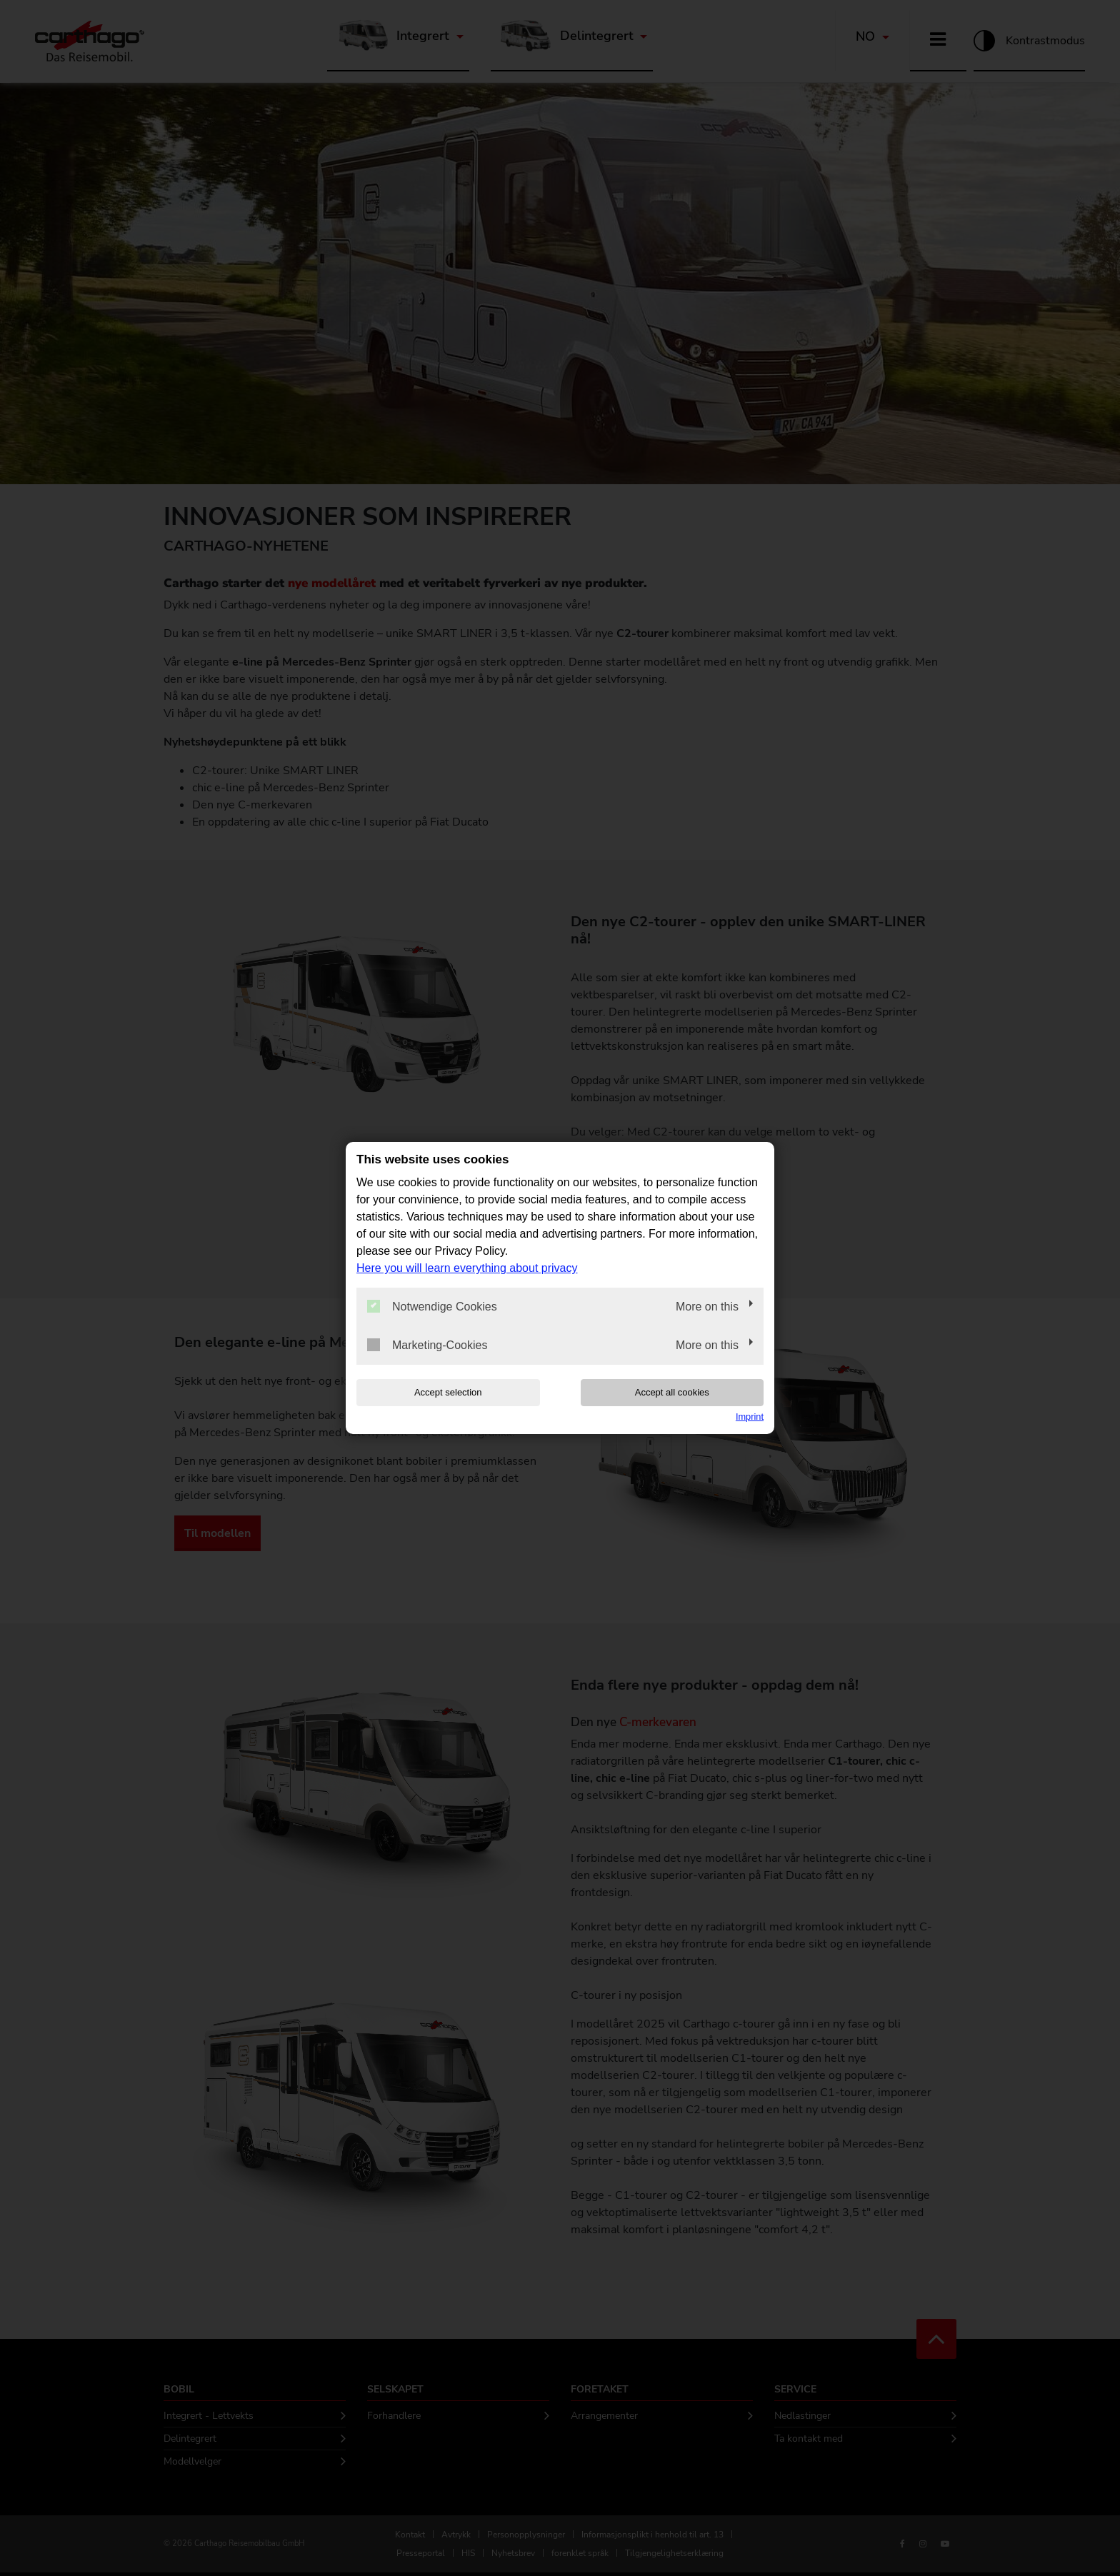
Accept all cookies (672, 1392)
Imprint (750, 1416)
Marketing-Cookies (427, 1344)
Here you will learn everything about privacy (466, 1268)
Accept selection (448, 1392)
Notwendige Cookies (432, 1306)
